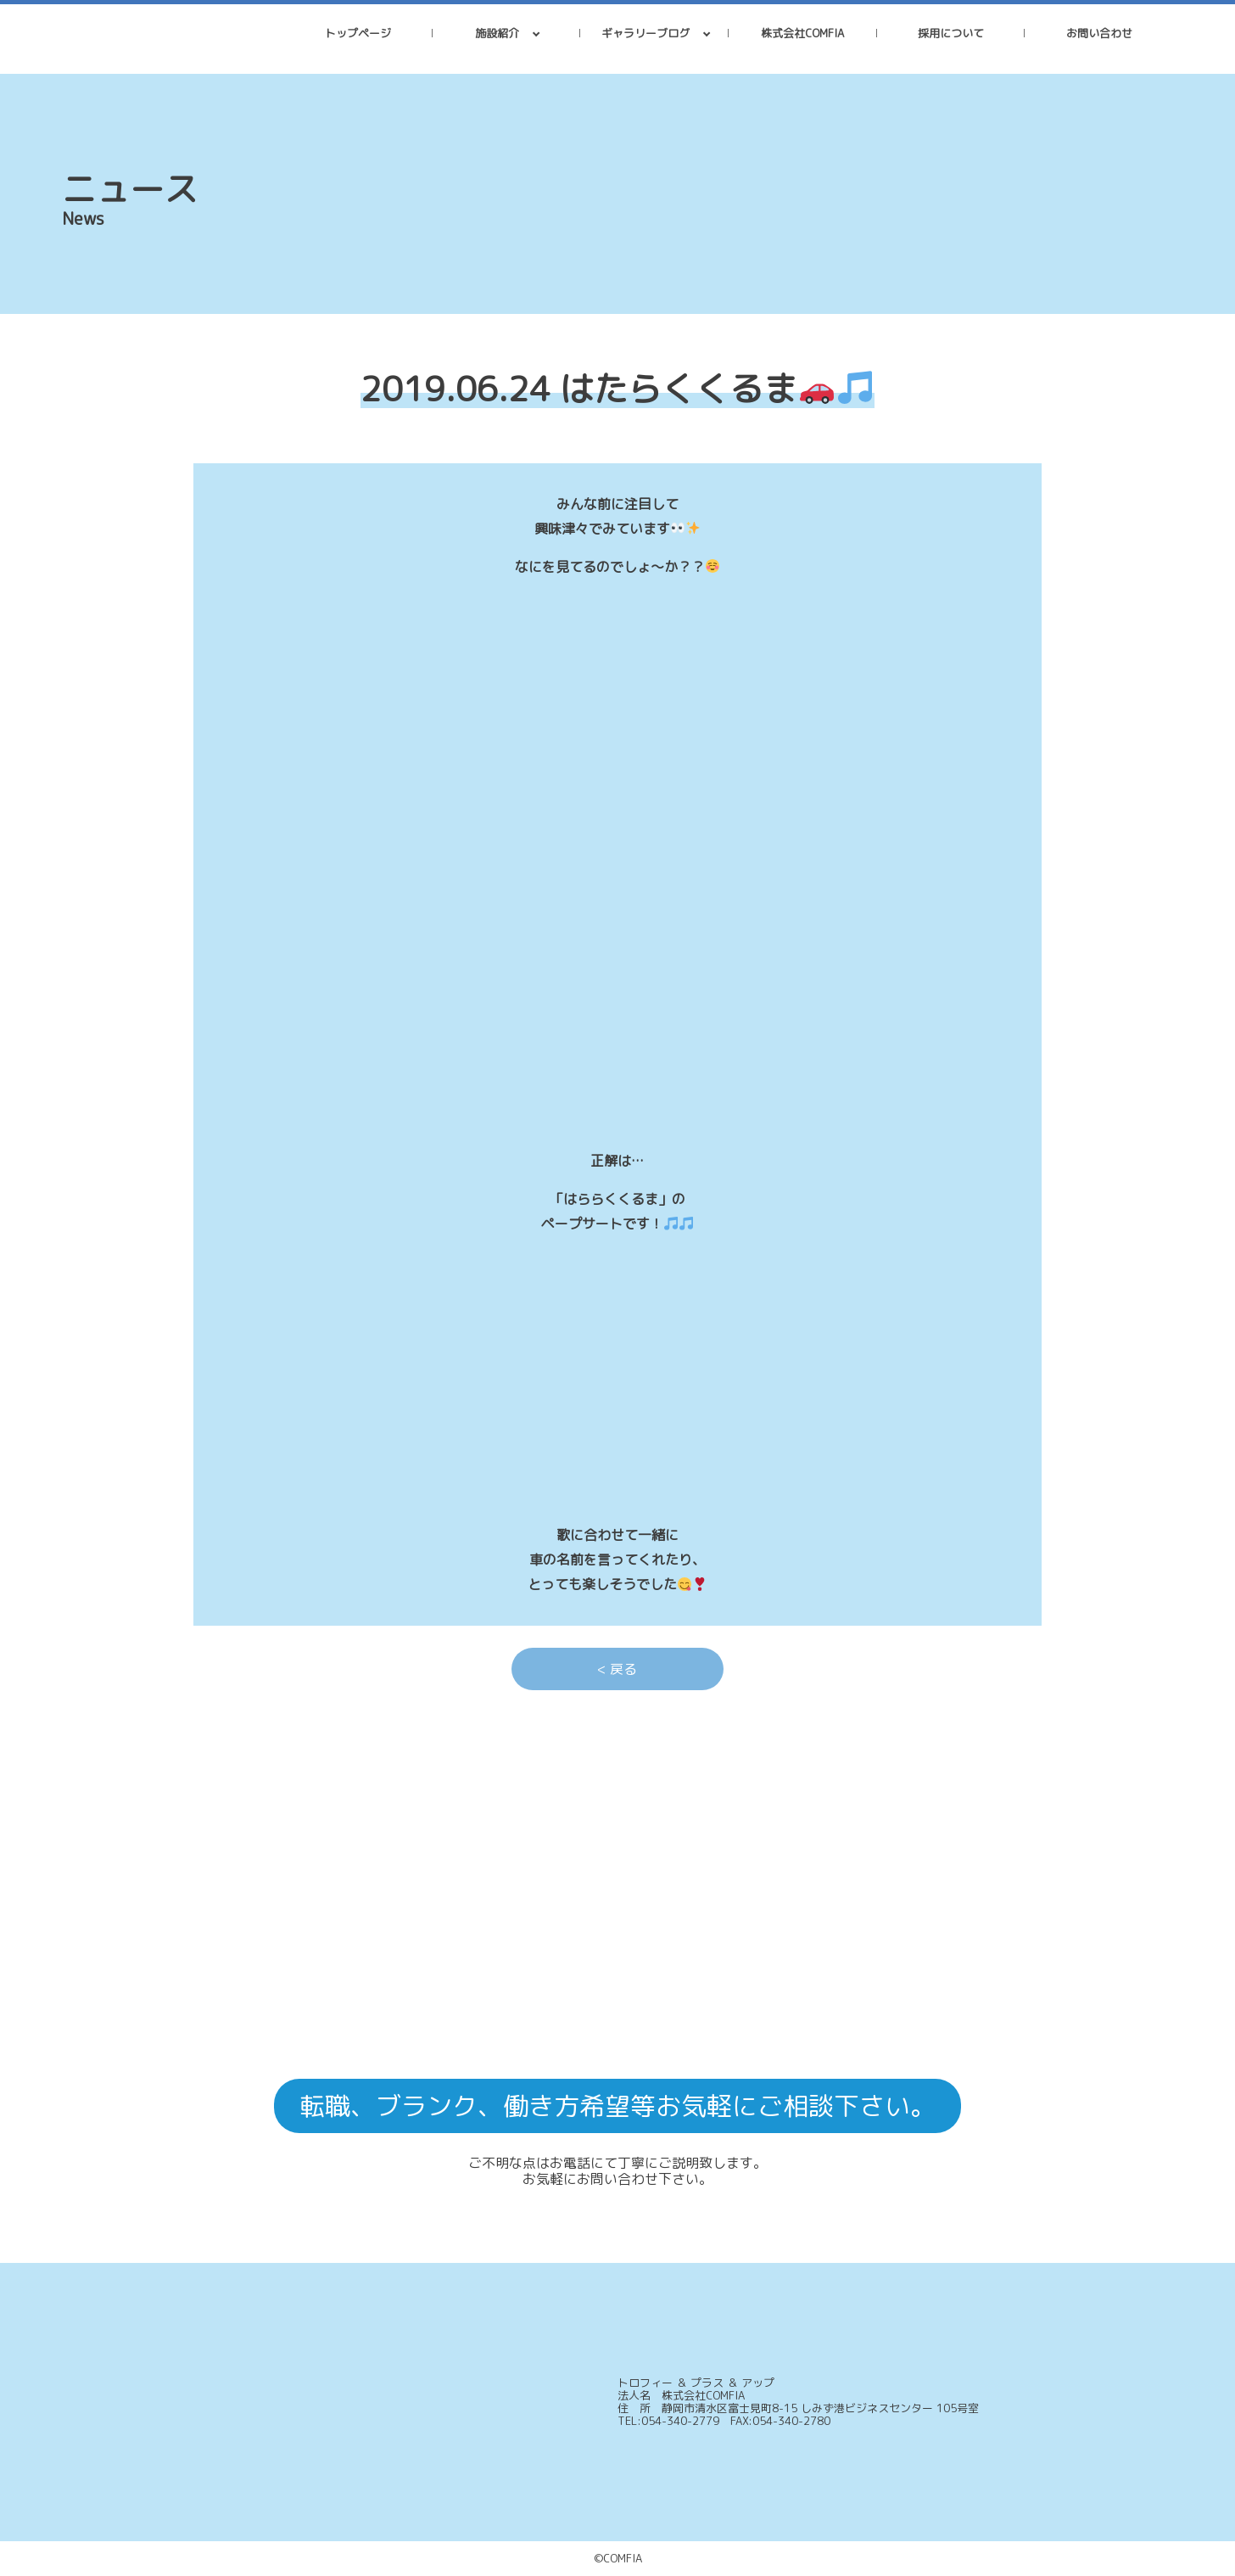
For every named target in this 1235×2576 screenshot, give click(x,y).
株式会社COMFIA (802, 33)
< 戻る (617, 1669)
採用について (951, 33)
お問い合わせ (1099, 33)
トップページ (358, 33)
